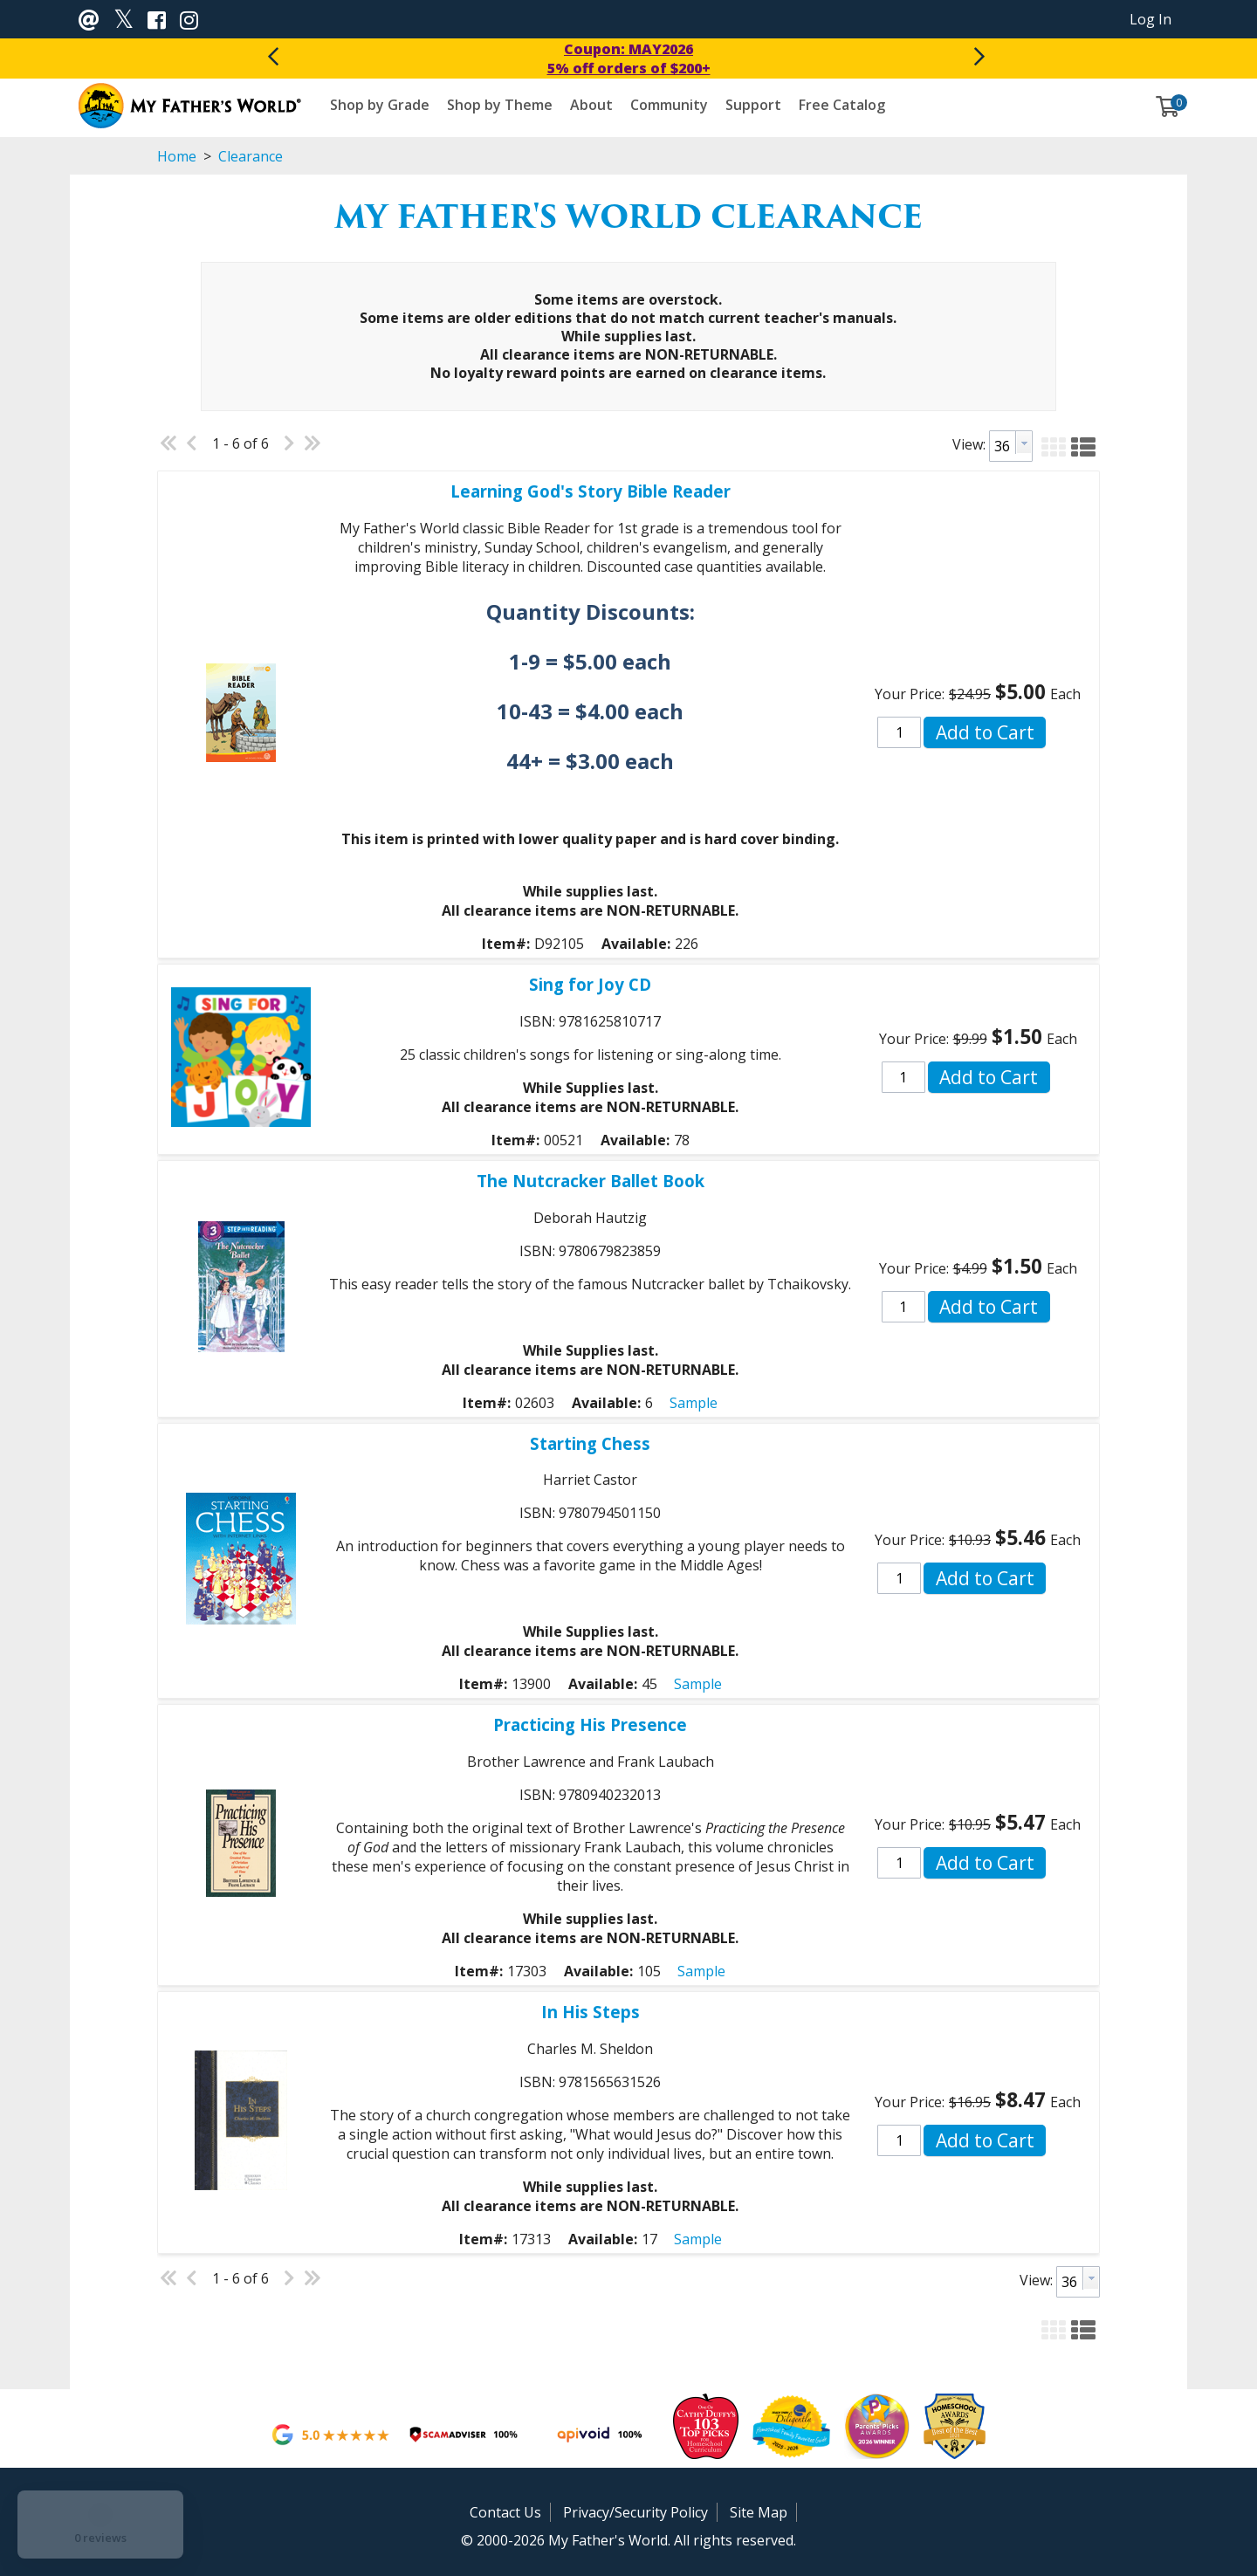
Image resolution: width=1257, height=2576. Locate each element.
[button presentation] (1024, 442)
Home (176, 156)
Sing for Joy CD (590, 984)
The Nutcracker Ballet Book (590, 1181)
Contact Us (505, 2512)
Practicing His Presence (590, 1724)
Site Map (758, 2512)
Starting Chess (590, 1443)
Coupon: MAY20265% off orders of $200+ (629, 58)
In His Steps (590, 2012)
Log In (1150, 19)
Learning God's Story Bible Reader (590, 491)
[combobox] (1011, 446)
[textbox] (1002, 446)
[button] (1053, 444)
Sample (694, 1402)
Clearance (249, 156)
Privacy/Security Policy (635, 2512)
